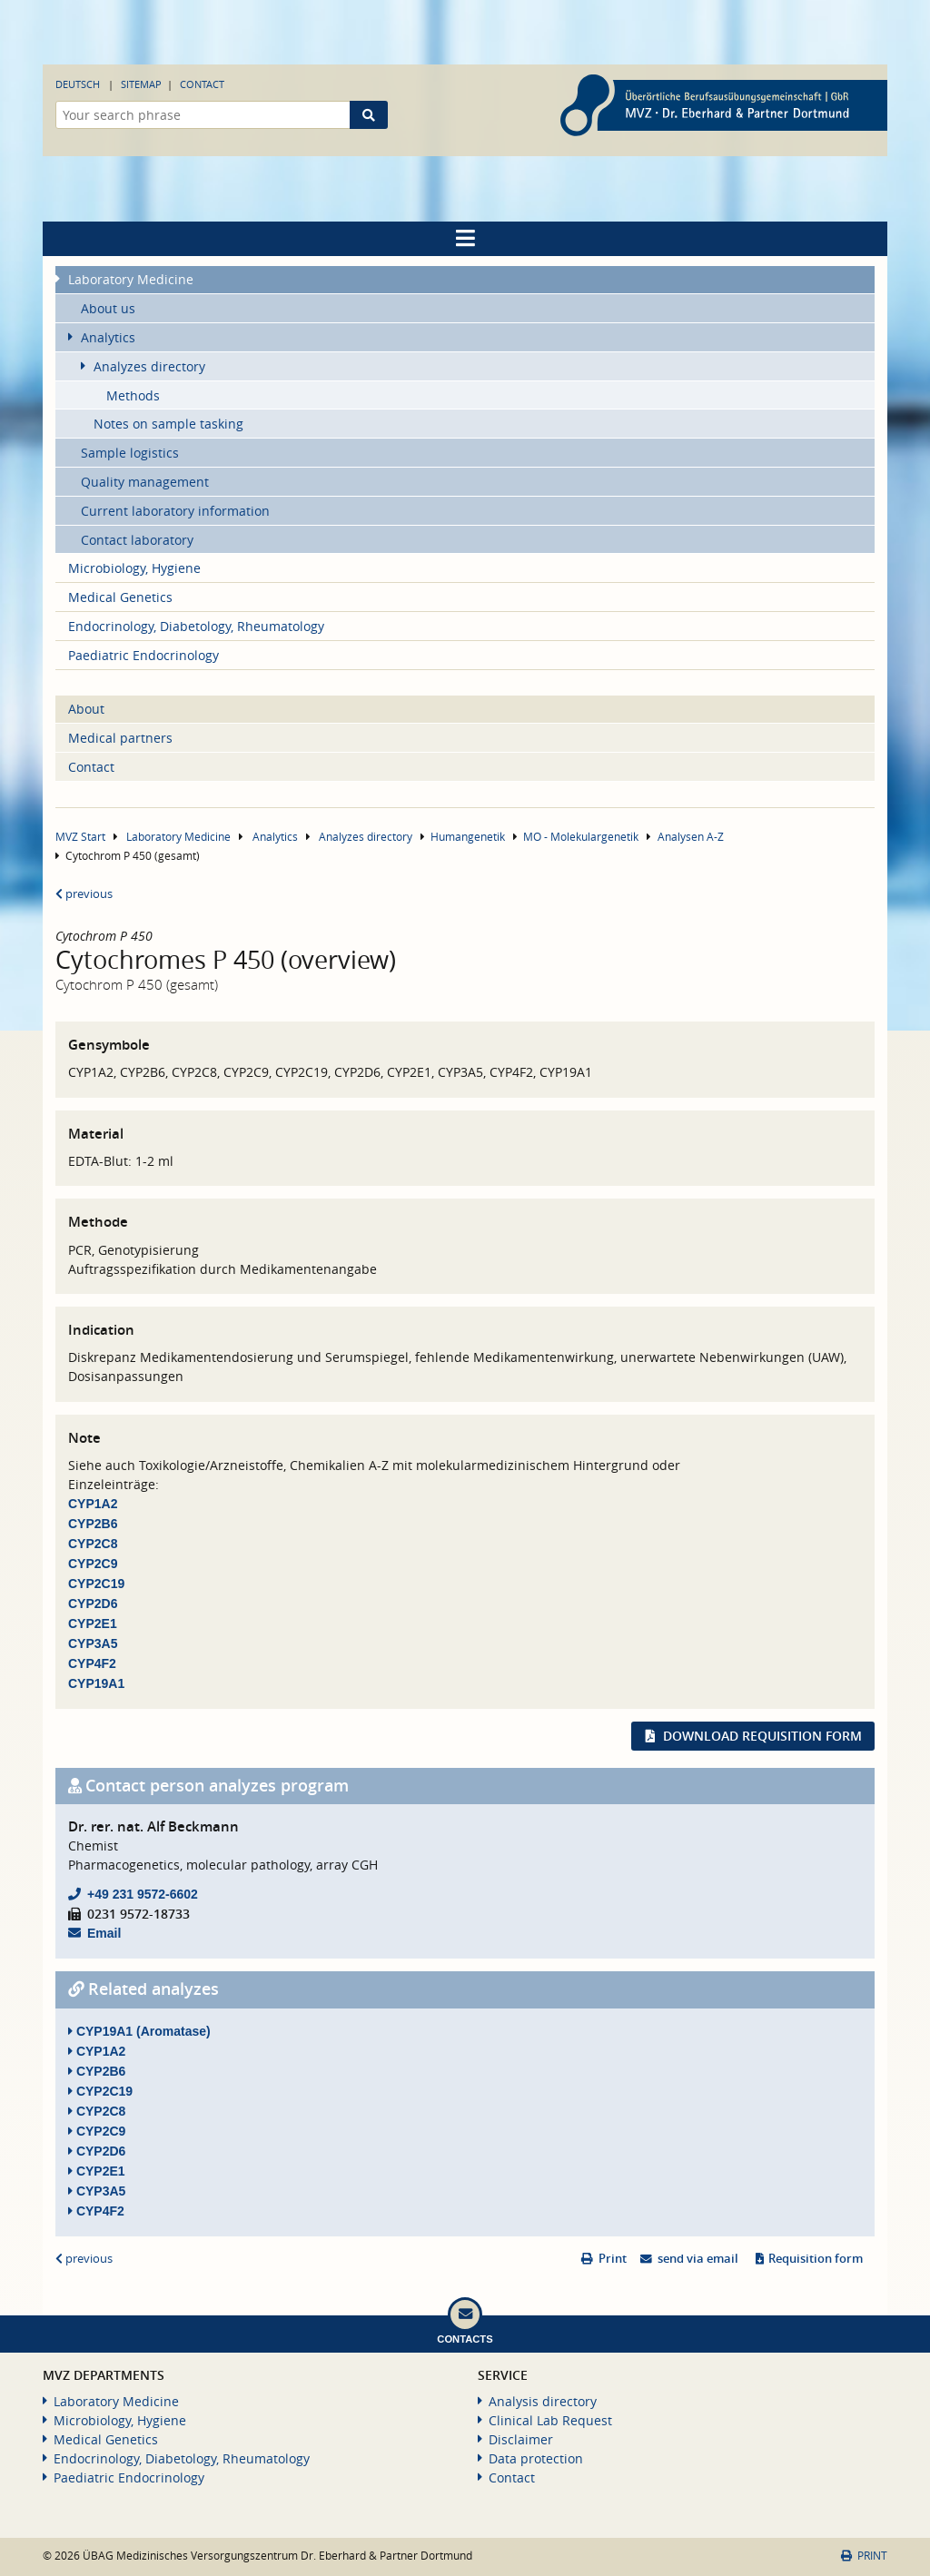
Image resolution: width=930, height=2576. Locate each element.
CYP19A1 (96, 1683)
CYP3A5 (92, 1643)
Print (613, 2258)
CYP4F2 (92, 1663)
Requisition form (815, 2258)
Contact (202, 84)
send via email (698, 2258)
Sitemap (141, 84)
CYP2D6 (92, 1603)
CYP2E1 (92, 1623)
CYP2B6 (92, 1523)
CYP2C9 (92, 1563)
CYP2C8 (92, 1543)
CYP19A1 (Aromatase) (139, 2031)
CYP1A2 (92, 1503)
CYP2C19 (96, 1583)
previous (84, 894)
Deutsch (77, 84)
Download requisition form (762, 1735)
